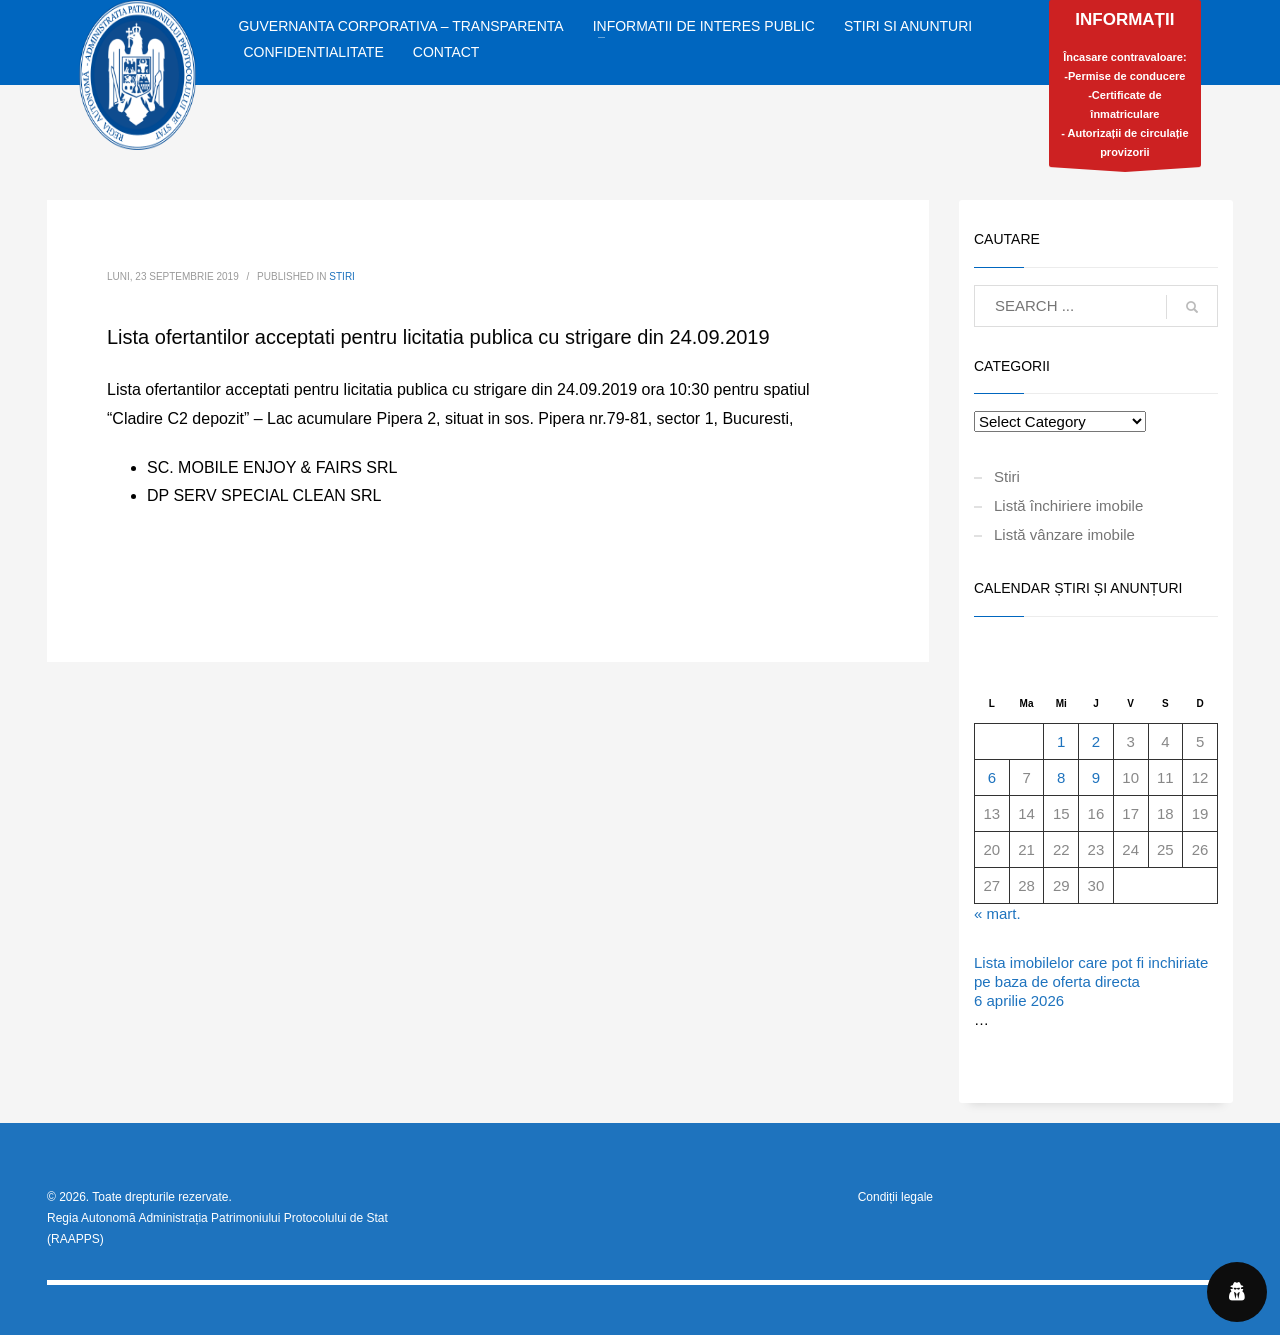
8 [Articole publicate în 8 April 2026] (1061, 777)
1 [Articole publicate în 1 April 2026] (1061, 741)
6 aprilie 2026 (1019, 1000)
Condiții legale (895, 1197)
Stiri (342, 276)
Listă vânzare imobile (1064, 534)
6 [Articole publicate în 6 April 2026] (992, 777)
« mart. (997, 913)
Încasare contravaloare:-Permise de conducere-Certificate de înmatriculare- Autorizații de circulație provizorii (1125, 88)
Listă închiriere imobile (1068, 505)
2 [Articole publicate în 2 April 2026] (1096, 741)
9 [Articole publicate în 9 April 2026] (1096, 777)
